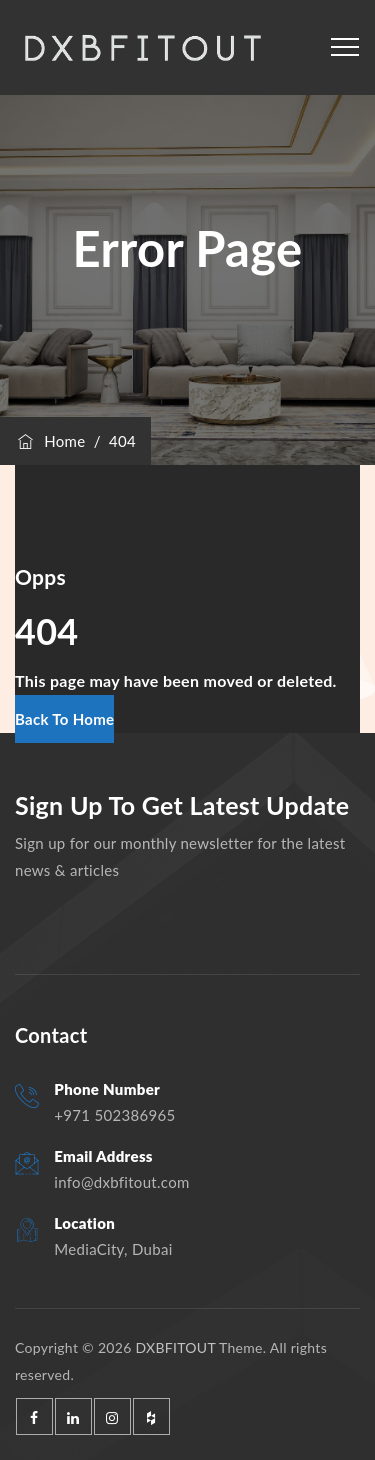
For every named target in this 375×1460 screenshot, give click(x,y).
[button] (64, 719)
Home (50, 441)
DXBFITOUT (175, 1347)
